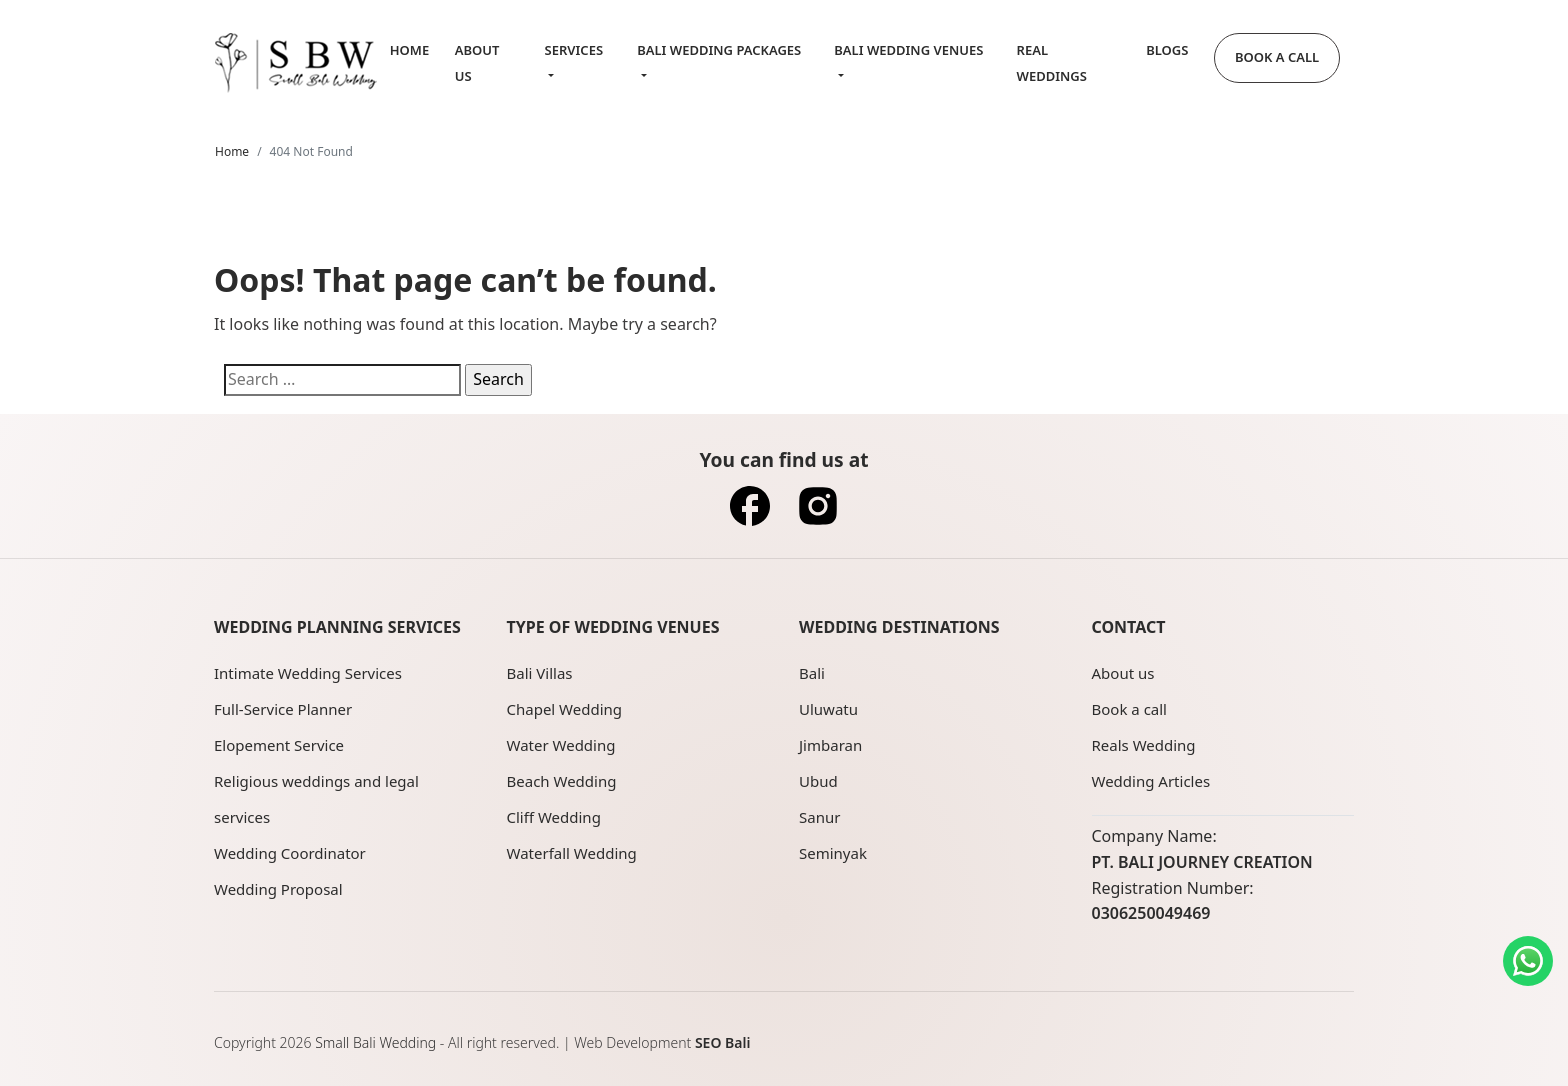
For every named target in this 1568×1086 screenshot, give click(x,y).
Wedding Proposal (278, 889)
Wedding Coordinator (290, 853)
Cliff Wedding (554, 817)
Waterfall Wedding (572, 853)
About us (1123, 673)
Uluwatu (828, 709)
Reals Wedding (1144, 745)
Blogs (1167, 50)
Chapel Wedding (565, 709)
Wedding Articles (1151, 781)
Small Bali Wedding (375, 1042)
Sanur (819, 817)
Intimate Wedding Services (308, 673)
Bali (812, 673)
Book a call (1129, 709)
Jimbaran (830, 745)
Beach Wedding (562, 781)
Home (409, 50)
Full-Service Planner (283, 709)
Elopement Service (279, 745)
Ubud (818, 781)
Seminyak (833, 853)
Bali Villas (540, 673)
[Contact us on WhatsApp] (1528, 961)
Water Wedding (561, 745)
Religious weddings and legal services (316, 799)
